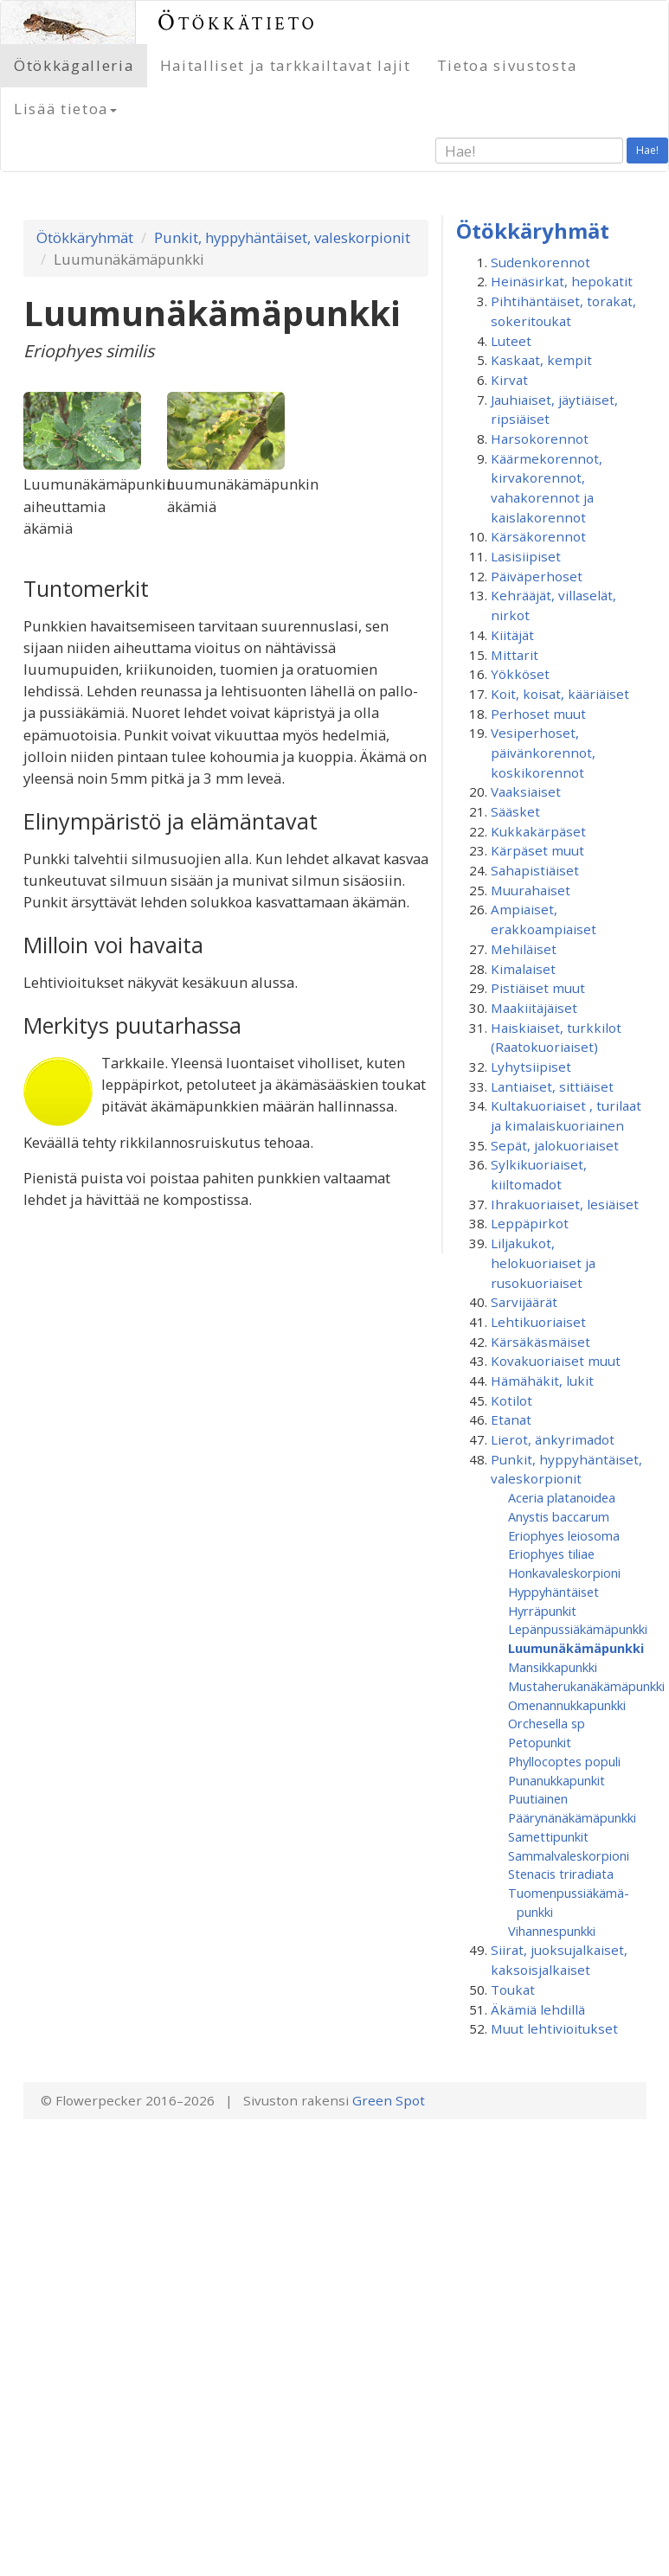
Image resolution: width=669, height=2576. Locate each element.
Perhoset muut (538, 713)
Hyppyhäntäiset (553, 1591)
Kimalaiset (523, 968)
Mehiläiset (523, 949)
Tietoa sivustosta (507, 65)
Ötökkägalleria (74, 65)
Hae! (647, 150)
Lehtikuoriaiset (538, 1321)
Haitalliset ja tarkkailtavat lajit (285, 65)
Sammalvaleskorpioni (568, 1855)
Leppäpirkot (530, 1223)
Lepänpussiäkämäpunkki (577, 1628)
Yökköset (520, 673)
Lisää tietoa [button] (65, 109)
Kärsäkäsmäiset (540, 1341)
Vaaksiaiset (526, 791)
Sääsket (515, 811)
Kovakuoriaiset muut (556, 1360)
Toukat (513, 1989)
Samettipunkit (548, 1836)
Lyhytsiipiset (531, 1066)
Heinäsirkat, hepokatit (562, 281)
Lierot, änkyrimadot (552, 1439)
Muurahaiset (530, 890)
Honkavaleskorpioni (564, 1572)
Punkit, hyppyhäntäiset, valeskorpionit (282, 237)
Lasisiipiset (526, 556)
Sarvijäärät (524, 1301)
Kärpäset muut (537, 850)
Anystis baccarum (558, 1516)
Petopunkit (539, 1742)
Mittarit (514, 654)
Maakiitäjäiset (534, 1007)
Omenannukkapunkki (567, 1705)
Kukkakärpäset (538, 831)
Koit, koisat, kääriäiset (560, 693)
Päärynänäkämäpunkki (572, 1817)
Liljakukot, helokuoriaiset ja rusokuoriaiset (543, 1262)
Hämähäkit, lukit (542, 1380)
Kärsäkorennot (538, 536)
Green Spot (388, 2100)
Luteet (511, 340)
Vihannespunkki (551, 1930)
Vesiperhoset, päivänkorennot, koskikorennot (543, 752)
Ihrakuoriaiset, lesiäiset (565, 1204)
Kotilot (511, 1400)
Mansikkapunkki (552, 1667)
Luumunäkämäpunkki (576, 1647)
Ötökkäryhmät (84, 237)
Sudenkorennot (540, 262)
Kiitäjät (512, 635)
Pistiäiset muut (538, 987)
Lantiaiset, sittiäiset (552, 1086)
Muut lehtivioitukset (554, 2028)
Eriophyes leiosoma (564, 1535)
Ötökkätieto (238, 22)
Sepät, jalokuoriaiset (555, 1145)
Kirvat (509, 379)
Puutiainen (538, 1798)
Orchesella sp (546, 1723)
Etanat (511, 1419)
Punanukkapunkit (556, 1780)
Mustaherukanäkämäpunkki (586, 1686)
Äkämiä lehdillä (538, 2009)
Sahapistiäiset (535, 870)
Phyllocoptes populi (564, 1761)
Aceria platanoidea (561, 1497)
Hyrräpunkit (542, 1610)
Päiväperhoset (536, 576)
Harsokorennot (540, 438)
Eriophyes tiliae (551, 1553)
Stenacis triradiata (561, 1873)
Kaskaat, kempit (541, 359)
